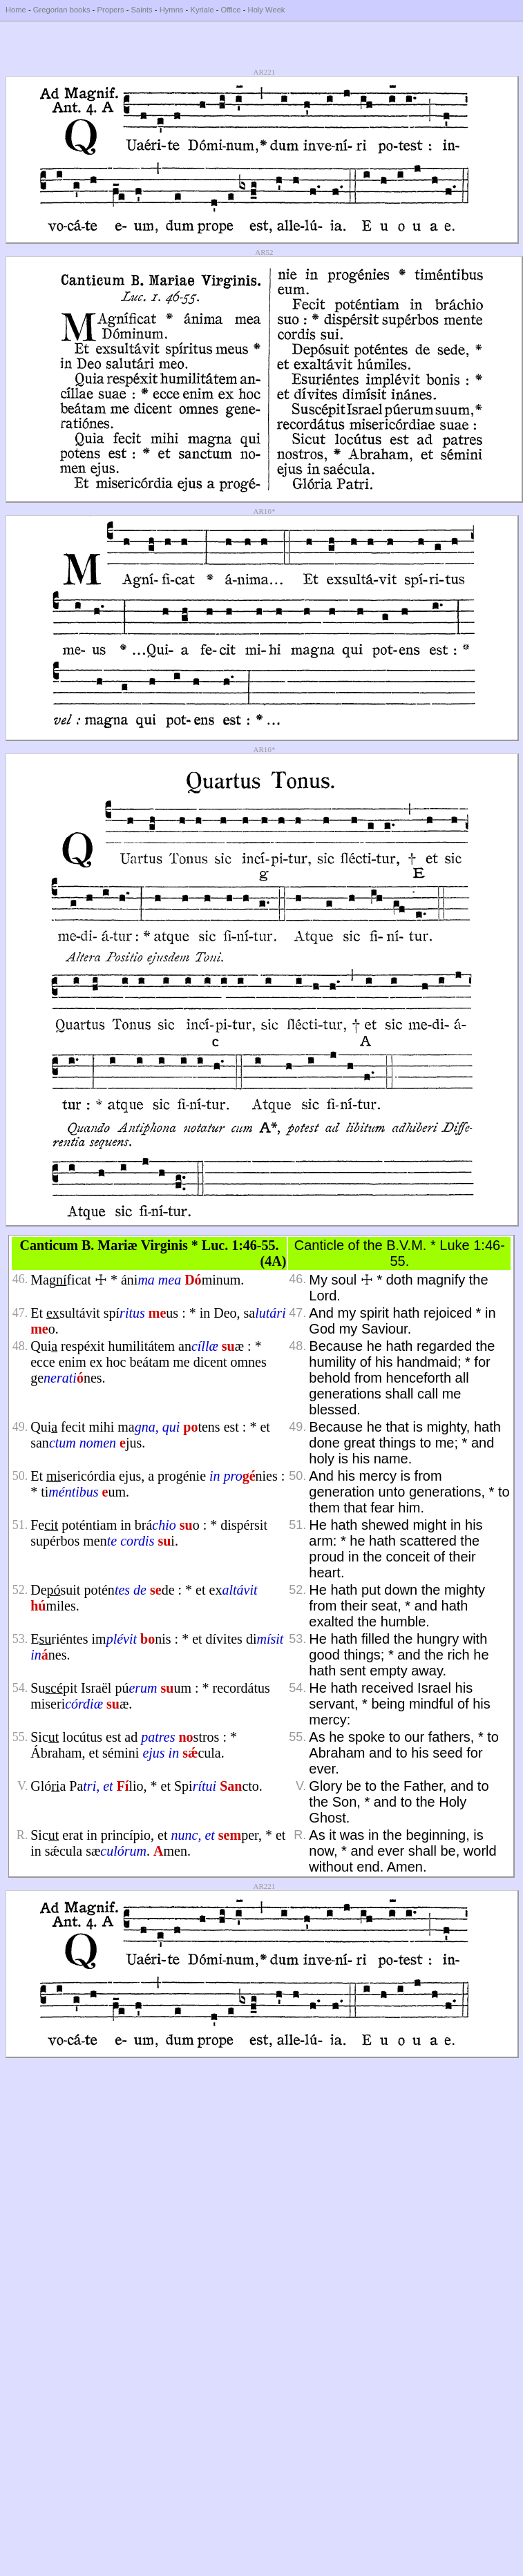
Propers (110, 10)
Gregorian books (62, 10)
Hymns (172, 10)
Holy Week (266, 10)
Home (16, 10)
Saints (142, 10)
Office (231, 10)
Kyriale (201, 10)
